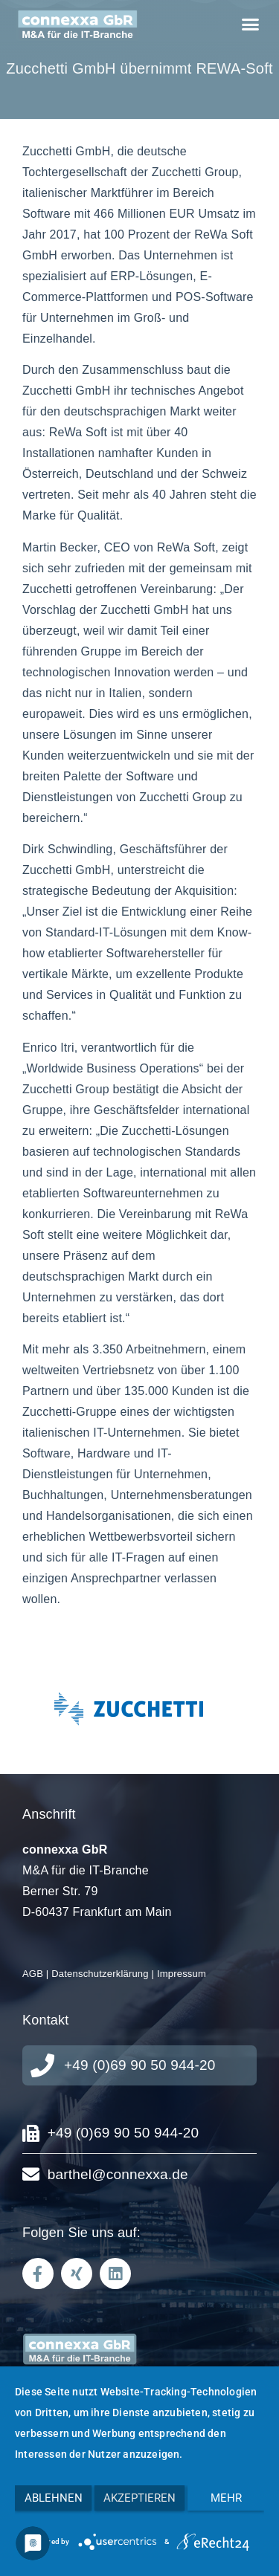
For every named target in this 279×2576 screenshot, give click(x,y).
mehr (226, 2498)
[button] (250, 24)
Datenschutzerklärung (99, 1973)
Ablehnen (54, 2498)
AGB (32, 1973)
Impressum (181, 1973)
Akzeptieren (139, 2498)
